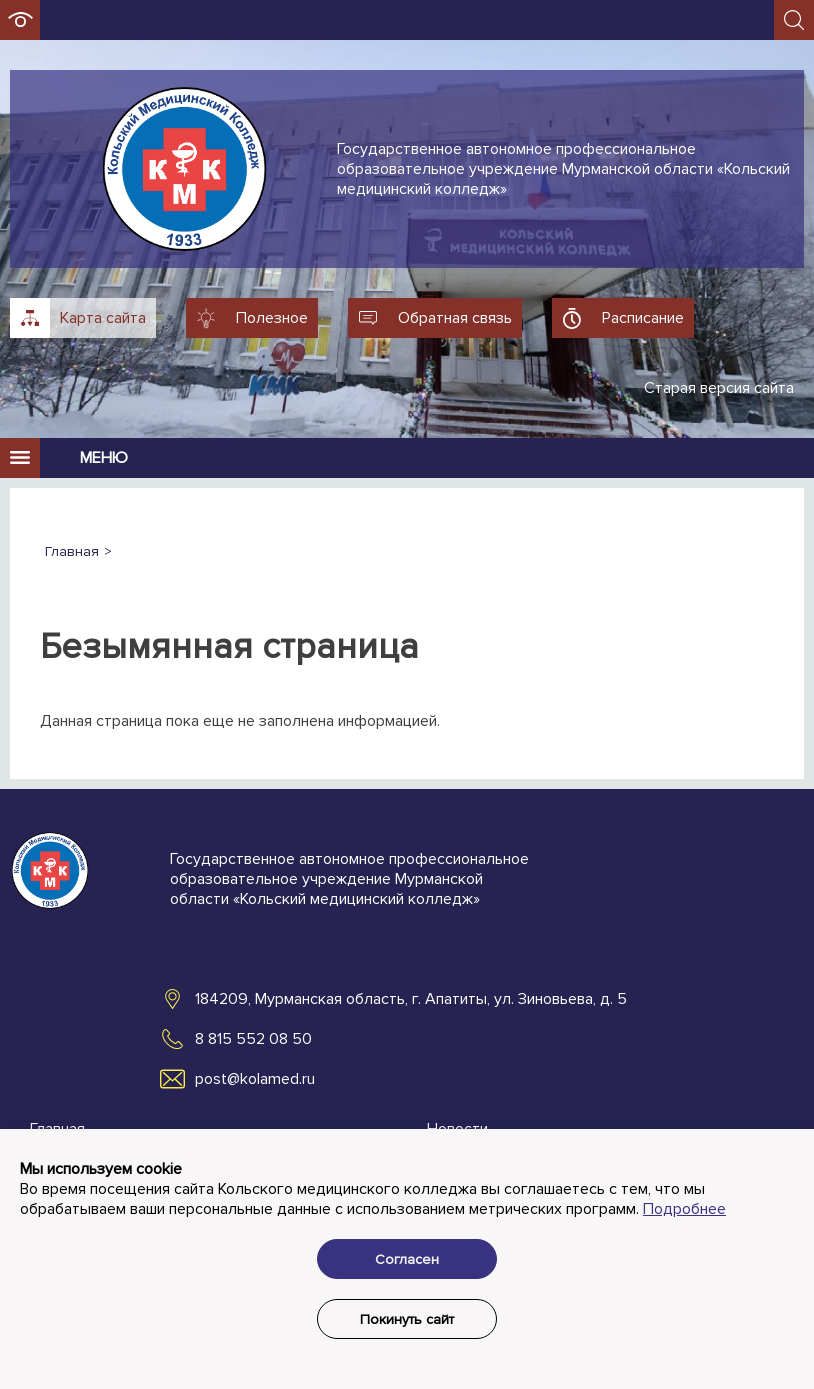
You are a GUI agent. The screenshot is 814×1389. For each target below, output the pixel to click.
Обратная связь (455, 318)
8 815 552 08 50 (253, 1039)
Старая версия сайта (719, 388)
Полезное (272, 318)
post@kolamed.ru (255, 1079)
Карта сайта (103, 318)
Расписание (643, 318)
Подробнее (684, 1209)
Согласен (407, 1259)
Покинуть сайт (407, 1319)
